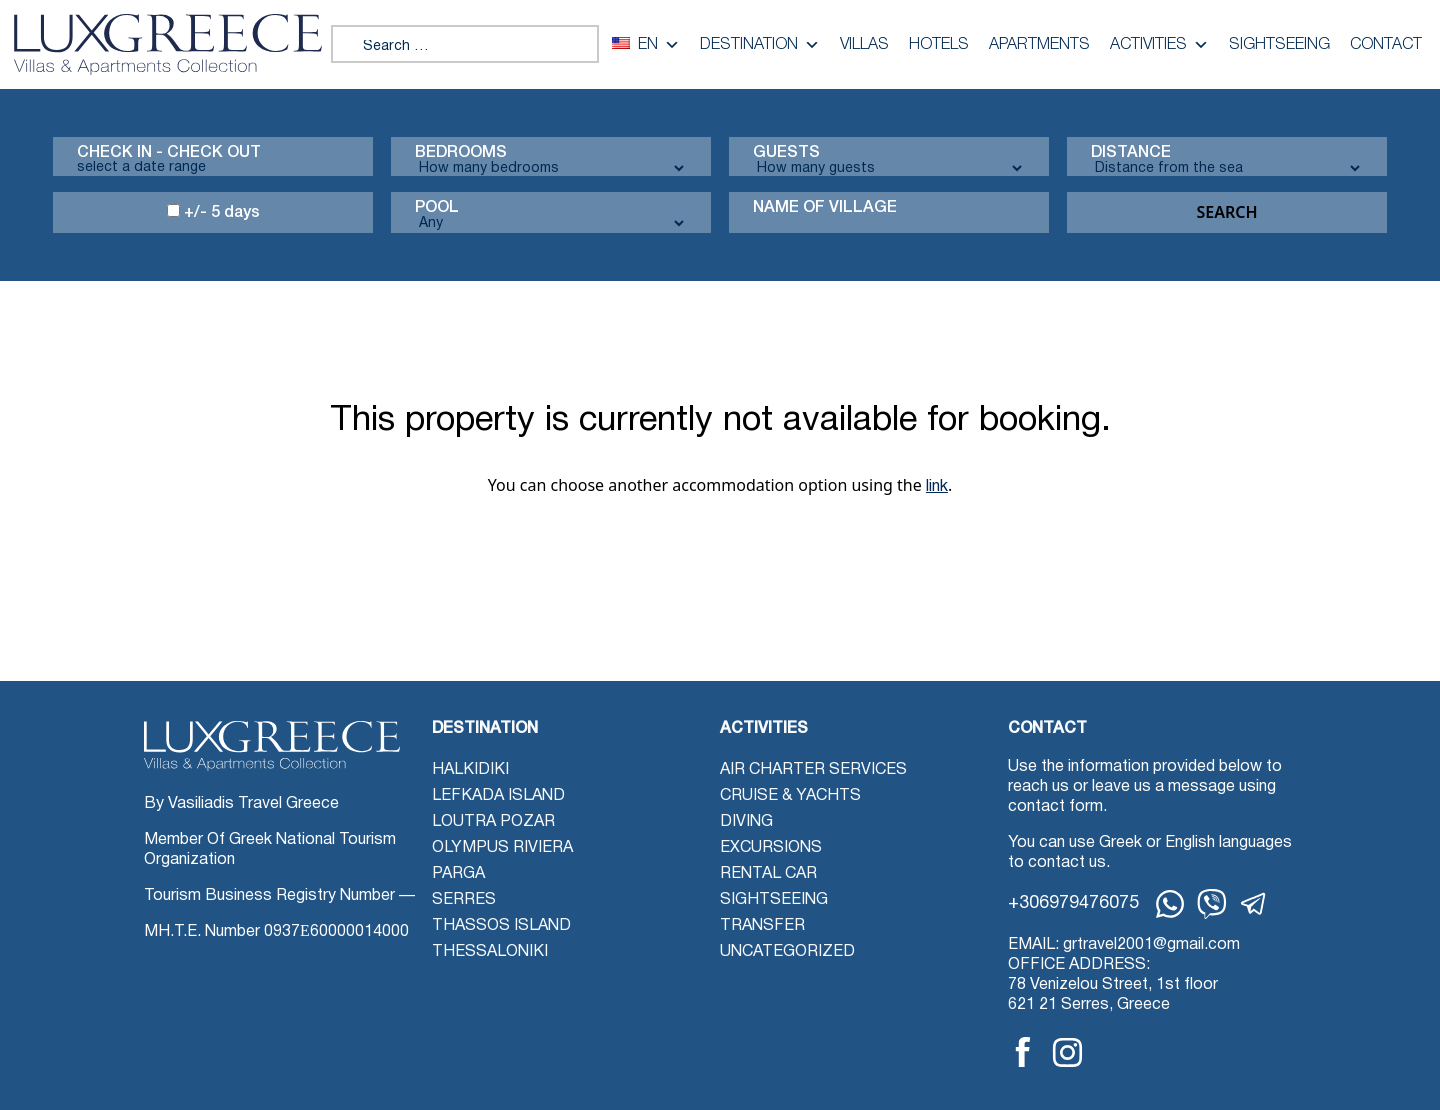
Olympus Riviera (502, 848)
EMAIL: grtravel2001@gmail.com (1124, 945)
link (937, 487)
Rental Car (768, 874)
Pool (437, 208)
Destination (760, 45)
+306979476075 (1073, 903)
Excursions (771, 848)
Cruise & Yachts (790, 796)
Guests (786, 153)
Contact (1386, 45)
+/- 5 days (213, 212)
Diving (746, 822)
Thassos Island (501, 926)
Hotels (939, 45)
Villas (864, 45)
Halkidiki (470, 770)
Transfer (762, 926)
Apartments (1039, 45)
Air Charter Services (813, 770)
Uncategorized (787, 952)
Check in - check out (169, 153)
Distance (1131, 153)
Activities (1159, 45)
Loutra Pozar (493, 822)
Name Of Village (825, 208)
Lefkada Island (498, 796)
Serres (464, 900)
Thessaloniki (490, 952)
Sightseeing (1279, 45)
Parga (458, 874)
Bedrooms (461, 153)
